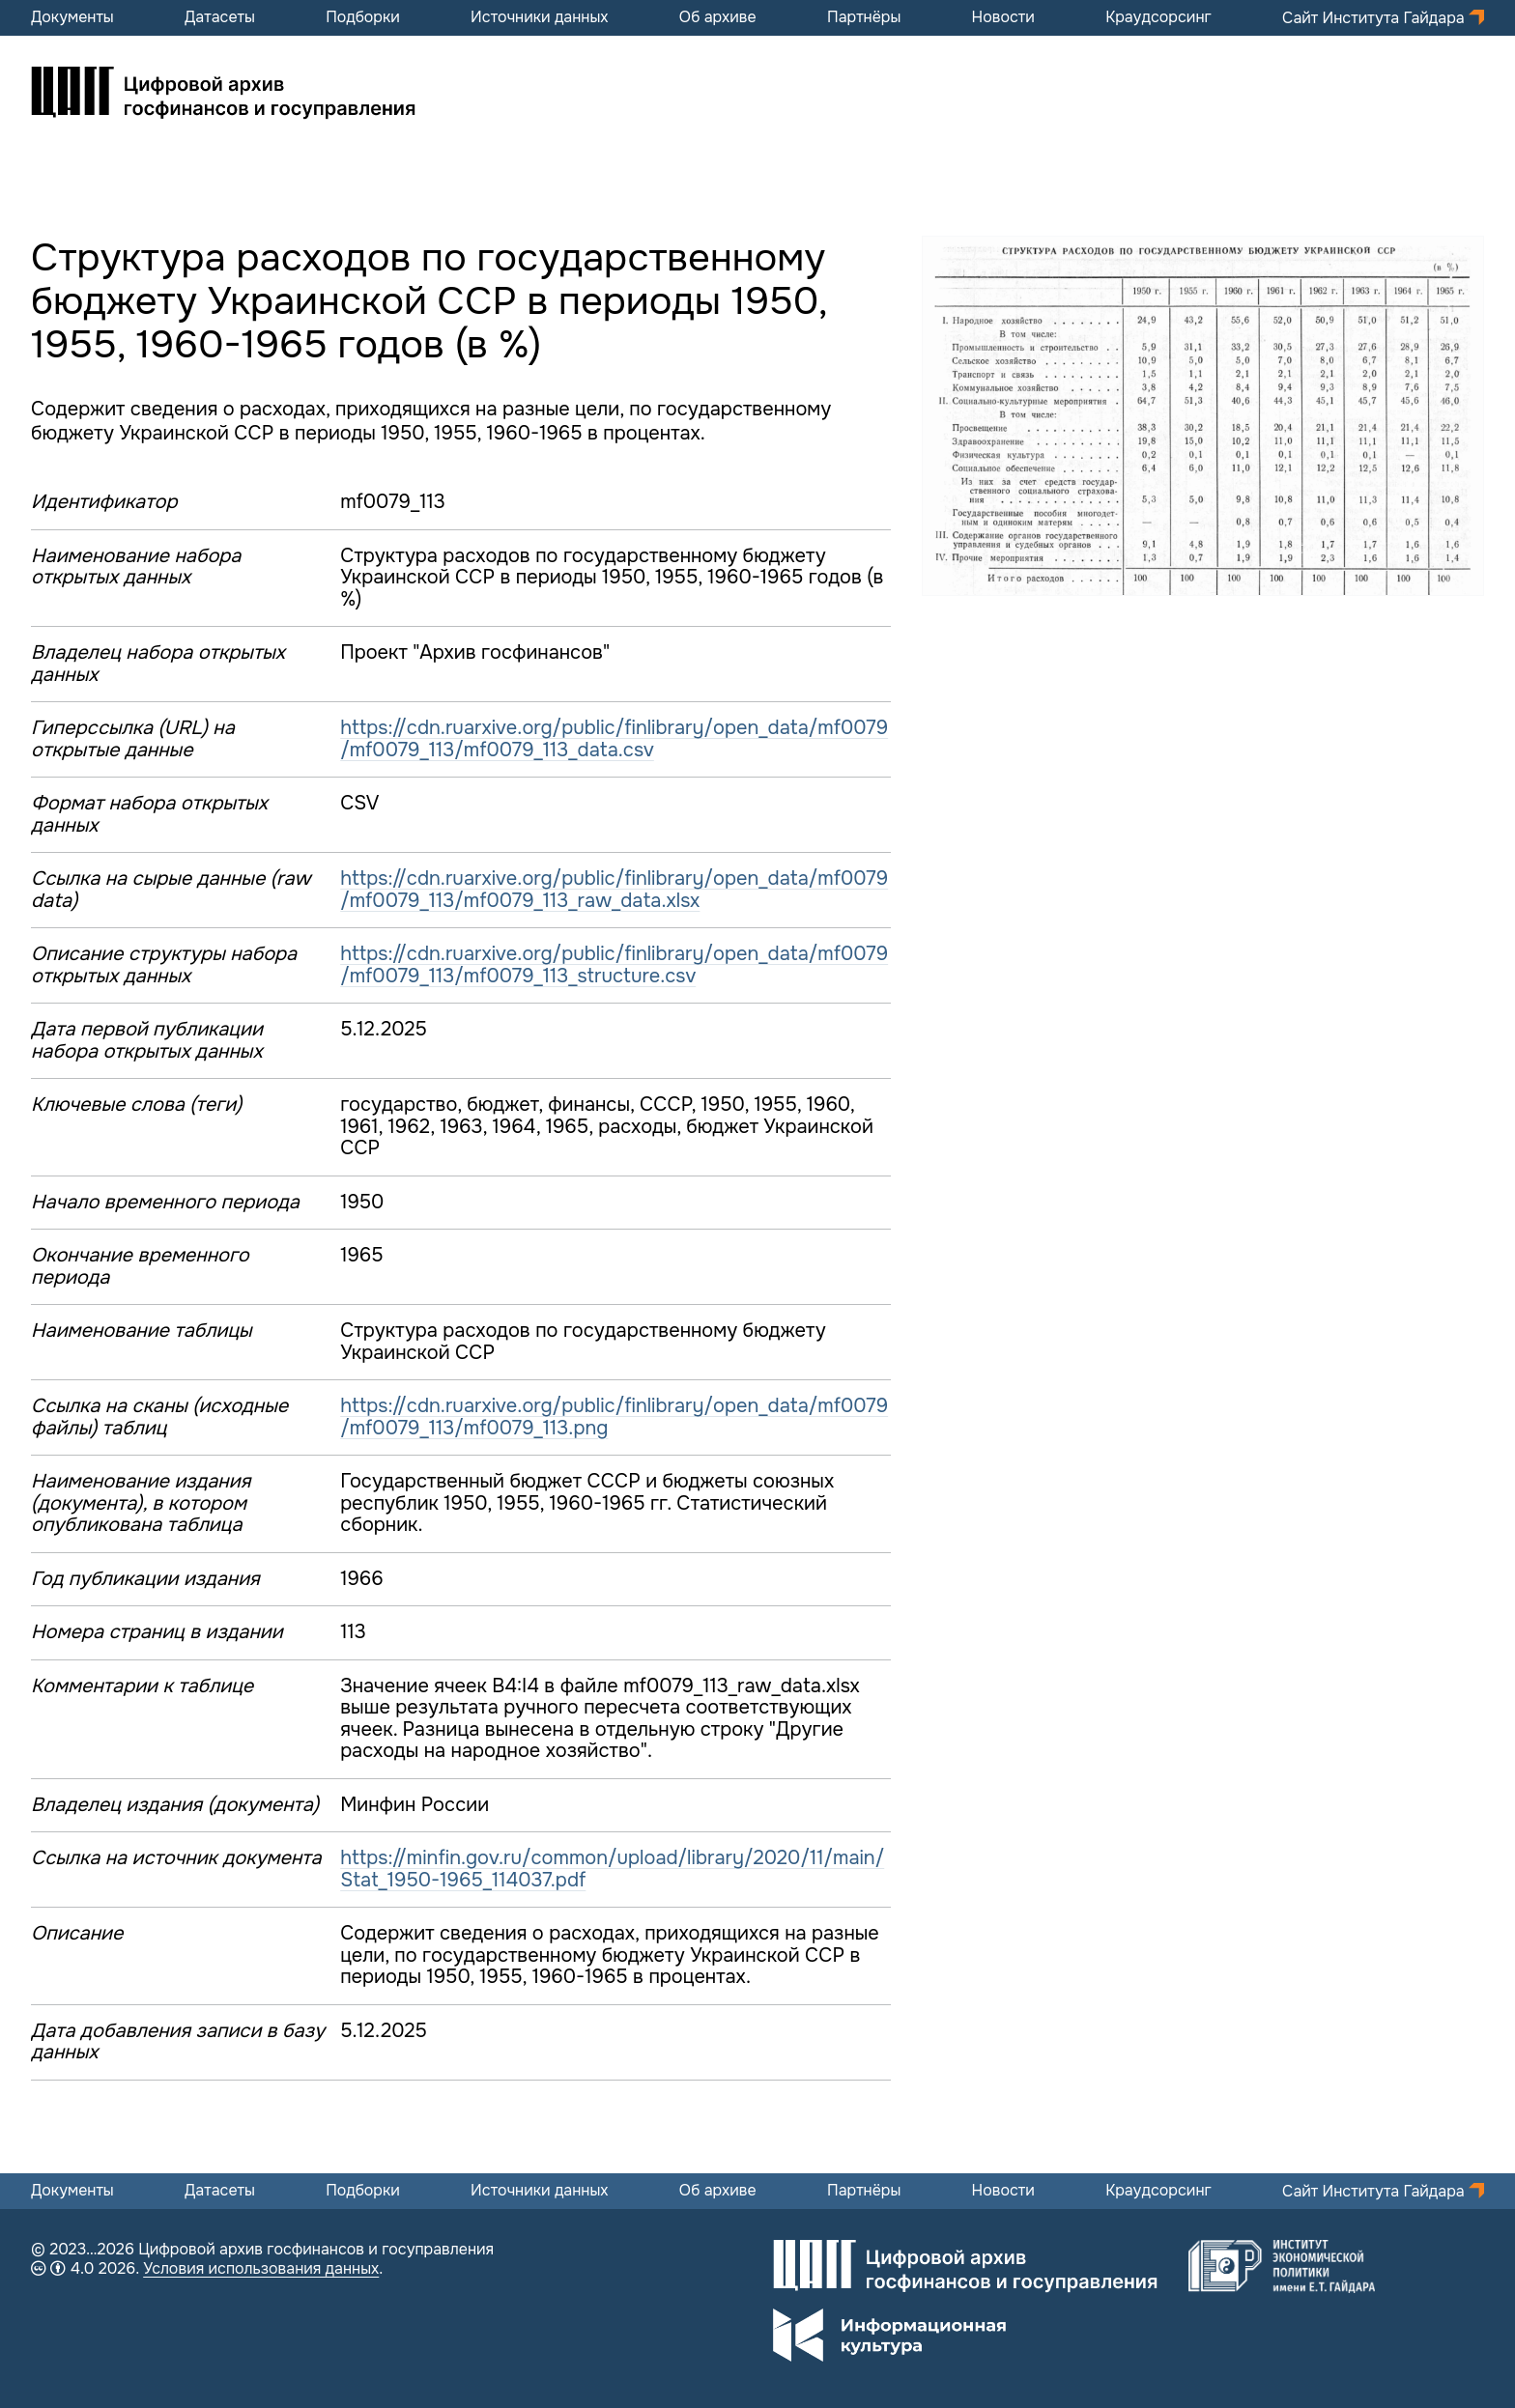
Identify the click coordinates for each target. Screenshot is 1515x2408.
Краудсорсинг (1158, 17)
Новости (1003, 17)
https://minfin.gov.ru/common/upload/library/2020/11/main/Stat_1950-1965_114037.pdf (612, 1869)
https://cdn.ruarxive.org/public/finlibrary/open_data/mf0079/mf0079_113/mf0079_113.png (614, 1417)
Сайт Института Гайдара (1375, 18)
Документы (72, 17)
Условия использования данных (261, 2268)
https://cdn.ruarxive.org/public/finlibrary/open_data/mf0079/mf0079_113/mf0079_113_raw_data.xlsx (614, 889)
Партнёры (863, 17)
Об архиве (718, 17)
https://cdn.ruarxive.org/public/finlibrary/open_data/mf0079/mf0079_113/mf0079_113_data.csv (614, 739)
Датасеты (220, 17)
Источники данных (539, 17)
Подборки (363, 17)
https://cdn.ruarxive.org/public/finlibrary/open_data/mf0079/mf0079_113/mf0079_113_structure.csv (614, 965)
